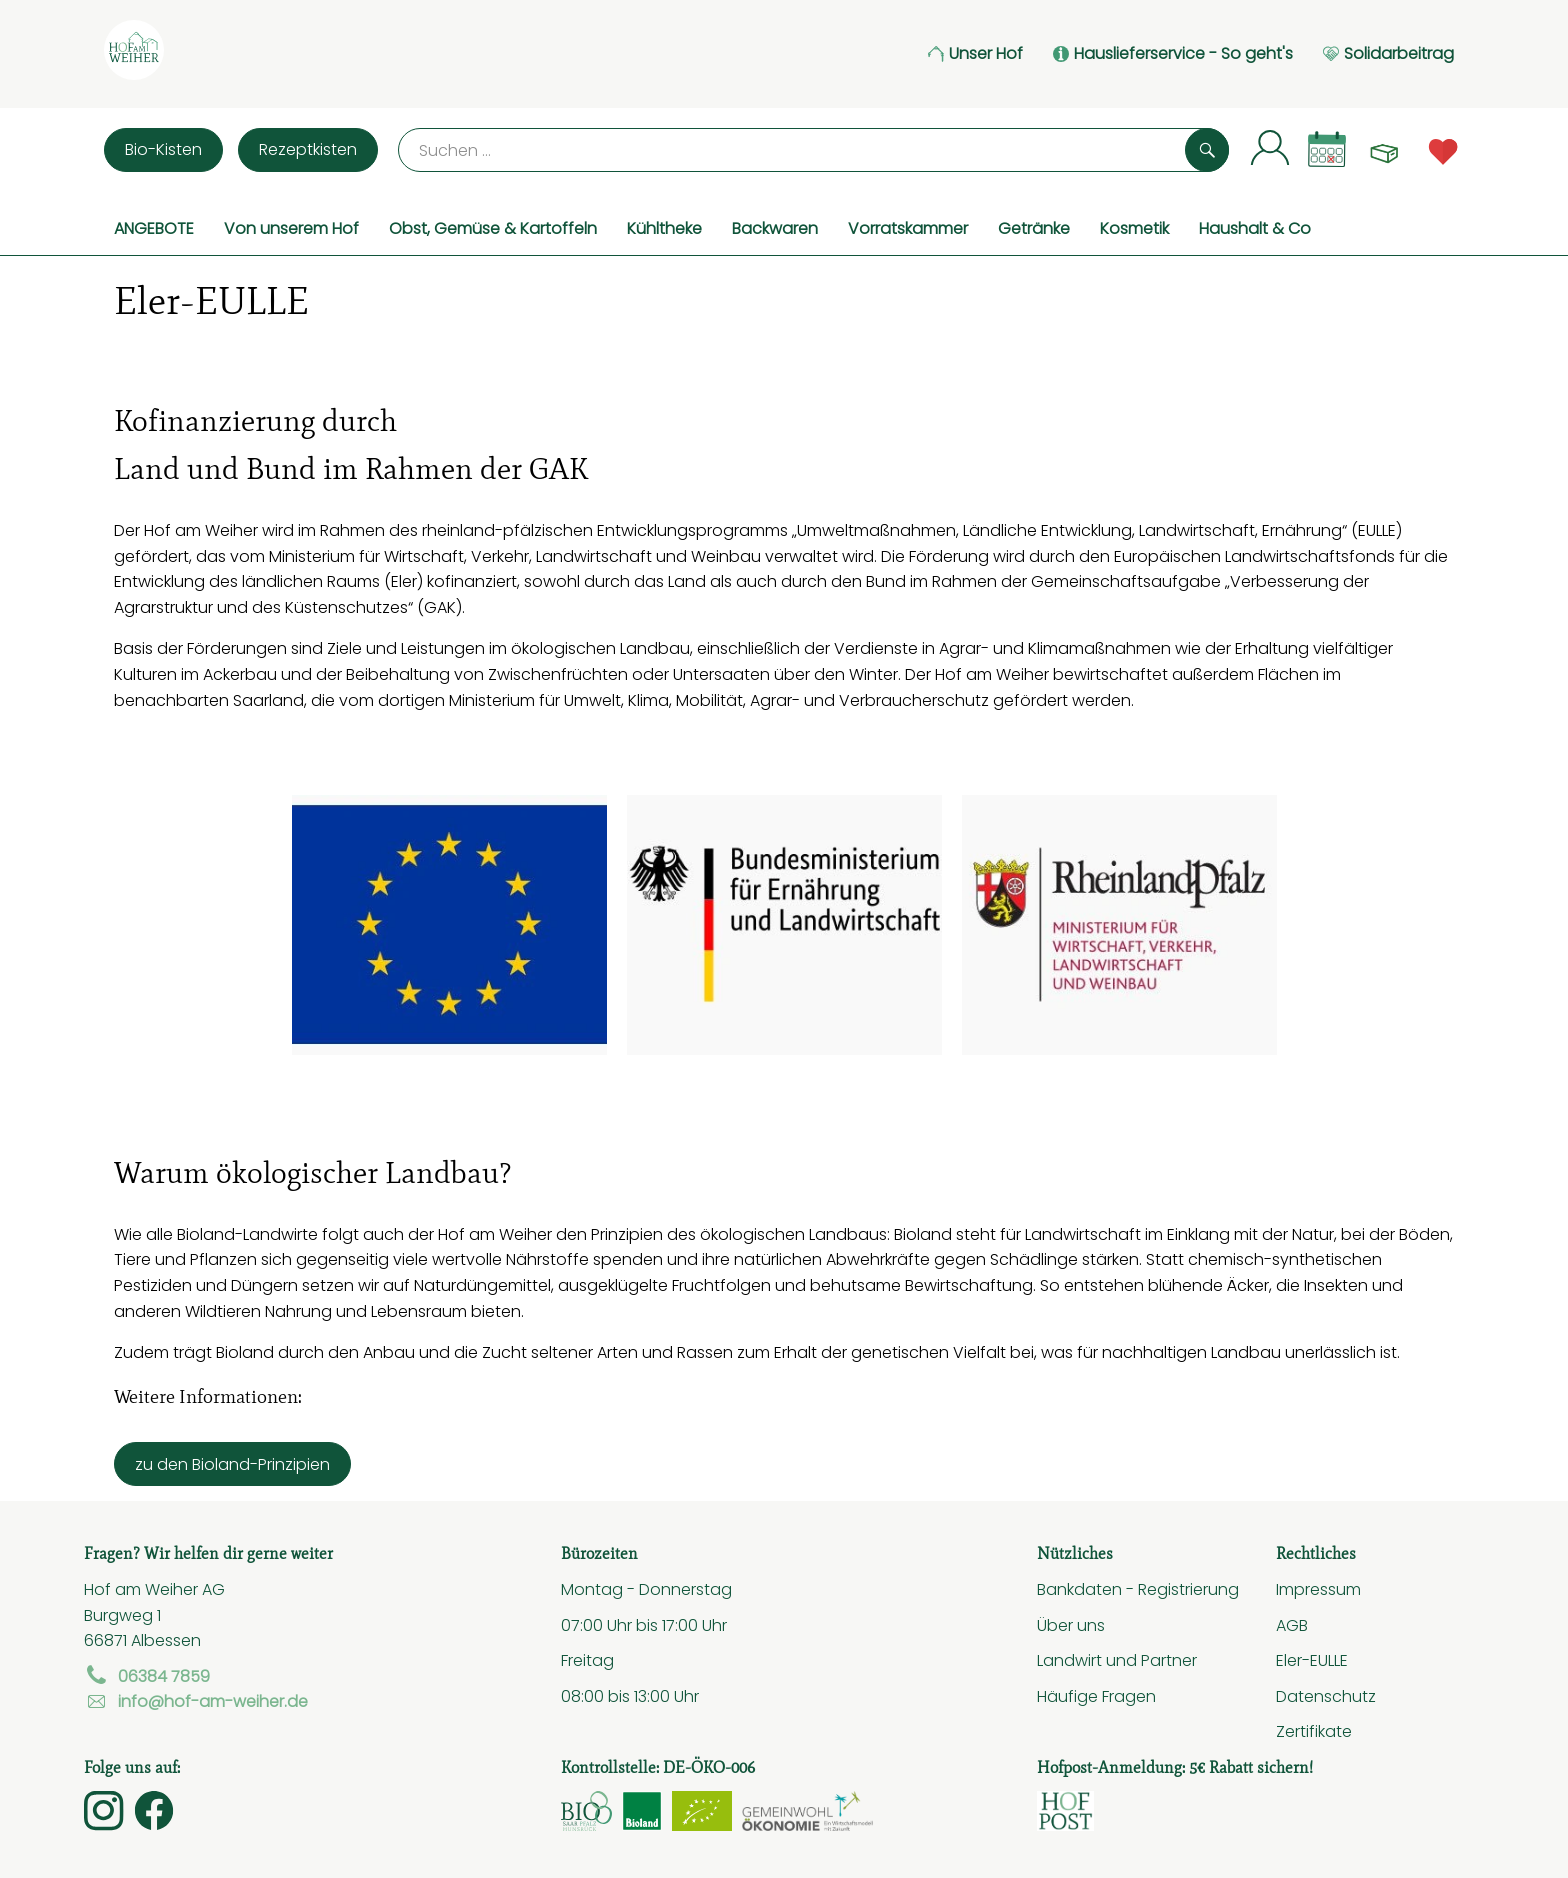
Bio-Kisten (163, 149)
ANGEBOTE (154, 228)
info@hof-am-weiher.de (196, 1701)
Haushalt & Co (1255, 228)
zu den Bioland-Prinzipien (232, 1464)
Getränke (1034, 228)
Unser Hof (975, 53)
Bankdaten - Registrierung (1138, 1589)
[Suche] (813, 150)
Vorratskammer (908, 228)
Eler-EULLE (1312, 1660)
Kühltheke (664, 228)
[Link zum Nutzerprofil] (1270, 146)
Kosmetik (1134, 228)
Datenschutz (1326, 1696)
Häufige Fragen (1096, 1696)
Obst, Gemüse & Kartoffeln (493, 228)
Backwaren (775, 228)
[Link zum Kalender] (1327, 149)
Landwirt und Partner (1117, 1660)
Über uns (1071, 1625)
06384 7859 (147, 1676)
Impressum (1318, 1589)
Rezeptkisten (308, 149)
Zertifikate (1314, 1731)
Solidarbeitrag (1388, 53)
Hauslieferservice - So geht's (1173, 53)
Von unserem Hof (291, 228)
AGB (1292, 1625)
